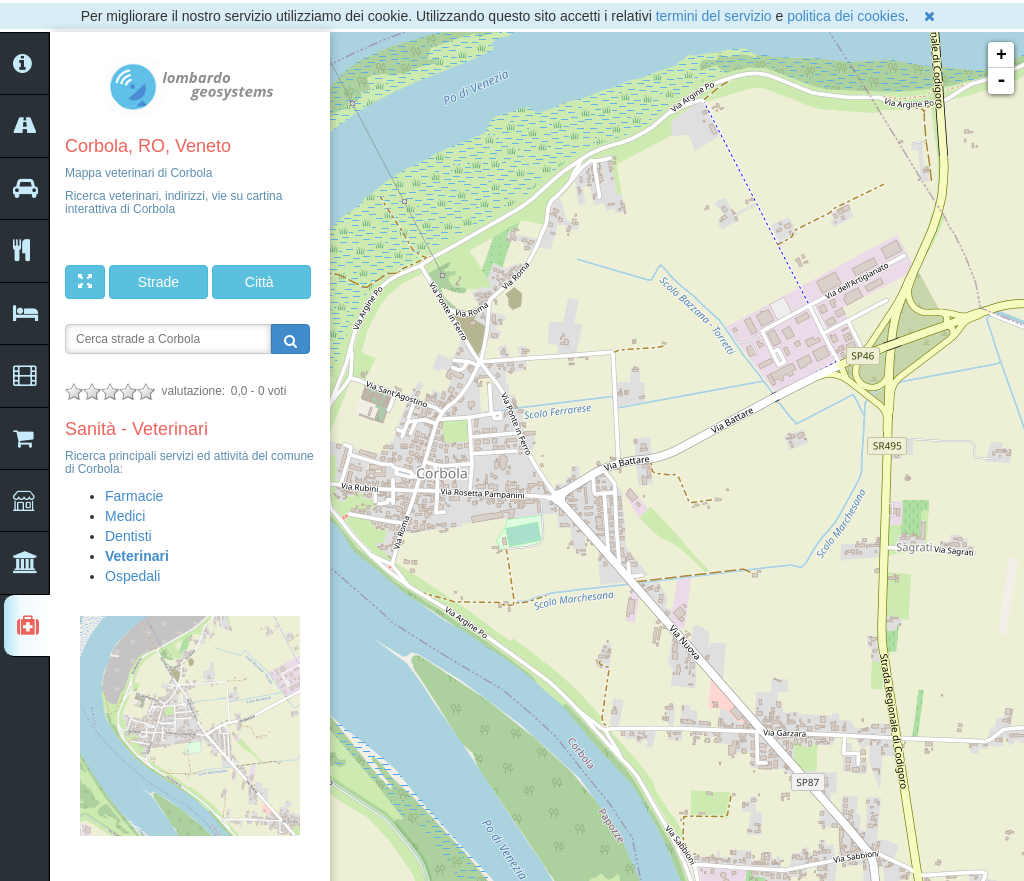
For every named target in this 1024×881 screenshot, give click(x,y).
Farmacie (134, 496)
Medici (125, 516)
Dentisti (128, 536)
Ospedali (132, 576)
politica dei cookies (846, 16)
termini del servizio (714, 16)
